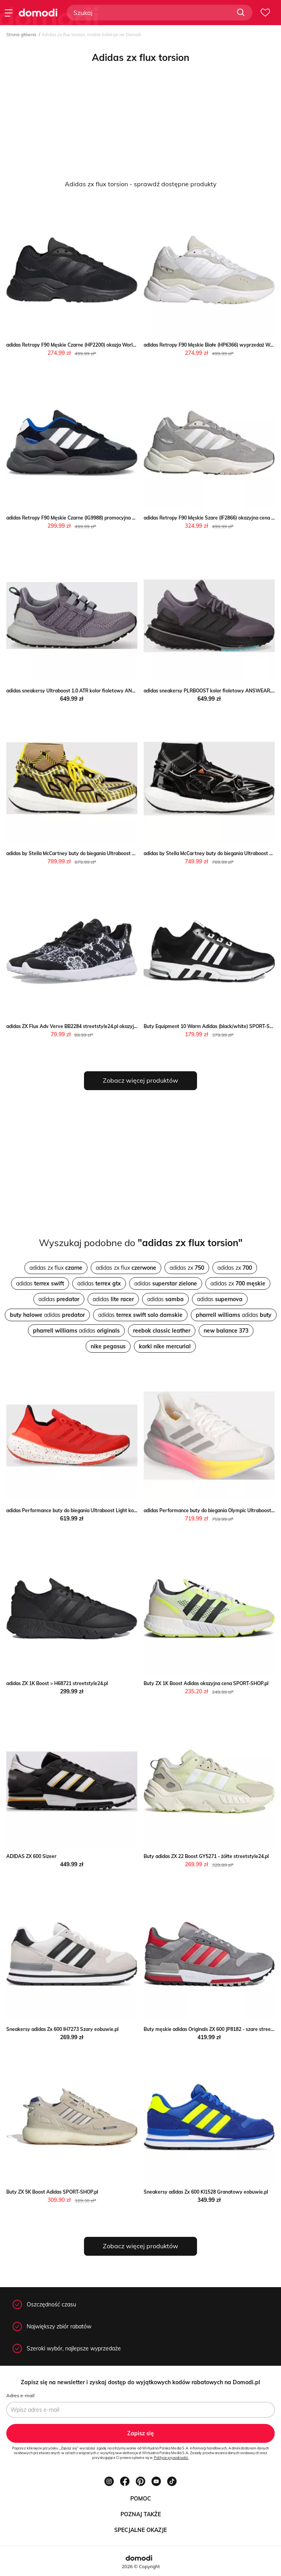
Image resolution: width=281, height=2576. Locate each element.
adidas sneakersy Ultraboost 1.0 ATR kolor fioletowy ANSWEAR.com (83, 691)
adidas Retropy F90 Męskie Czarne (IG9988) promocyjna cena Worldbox (85, 518)
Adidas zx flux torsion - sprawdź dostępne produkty (141, 184)
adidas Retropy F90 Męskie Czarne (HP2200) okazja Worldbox (75, 345)
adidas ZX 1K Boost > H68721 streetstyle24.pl (57, 1683)
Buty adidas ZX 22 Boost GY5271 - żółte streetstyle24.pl (206, 1856)
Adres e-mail (20, 2395)
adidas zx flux (55, 1267)
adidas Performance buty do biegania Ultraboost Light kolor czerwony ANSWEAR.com (102, 1510)
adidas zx (187, 1267)
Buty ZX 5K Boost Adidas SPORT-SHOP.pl (52, 2192)
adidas (40, 1283)
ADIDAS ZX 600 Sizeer (31, 1856)
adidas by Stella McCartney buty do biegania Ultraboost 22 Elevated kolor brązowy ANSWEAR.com (117, 853)
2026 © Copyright (141, 2566)
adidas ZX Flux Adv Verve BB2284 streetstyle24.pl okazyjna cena (78, 1026)
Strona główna (21, 34)
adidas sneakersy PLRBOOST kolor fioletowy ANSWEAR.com (212, 691)
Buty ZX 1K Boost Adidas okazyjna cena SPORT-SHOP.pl (206, 1683)
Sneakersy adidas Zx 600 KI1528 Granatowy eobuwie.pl (206, 2192)
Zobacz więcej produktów (140, 1080)
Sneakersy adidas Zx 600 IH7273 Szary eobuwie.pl (62, 2029)
